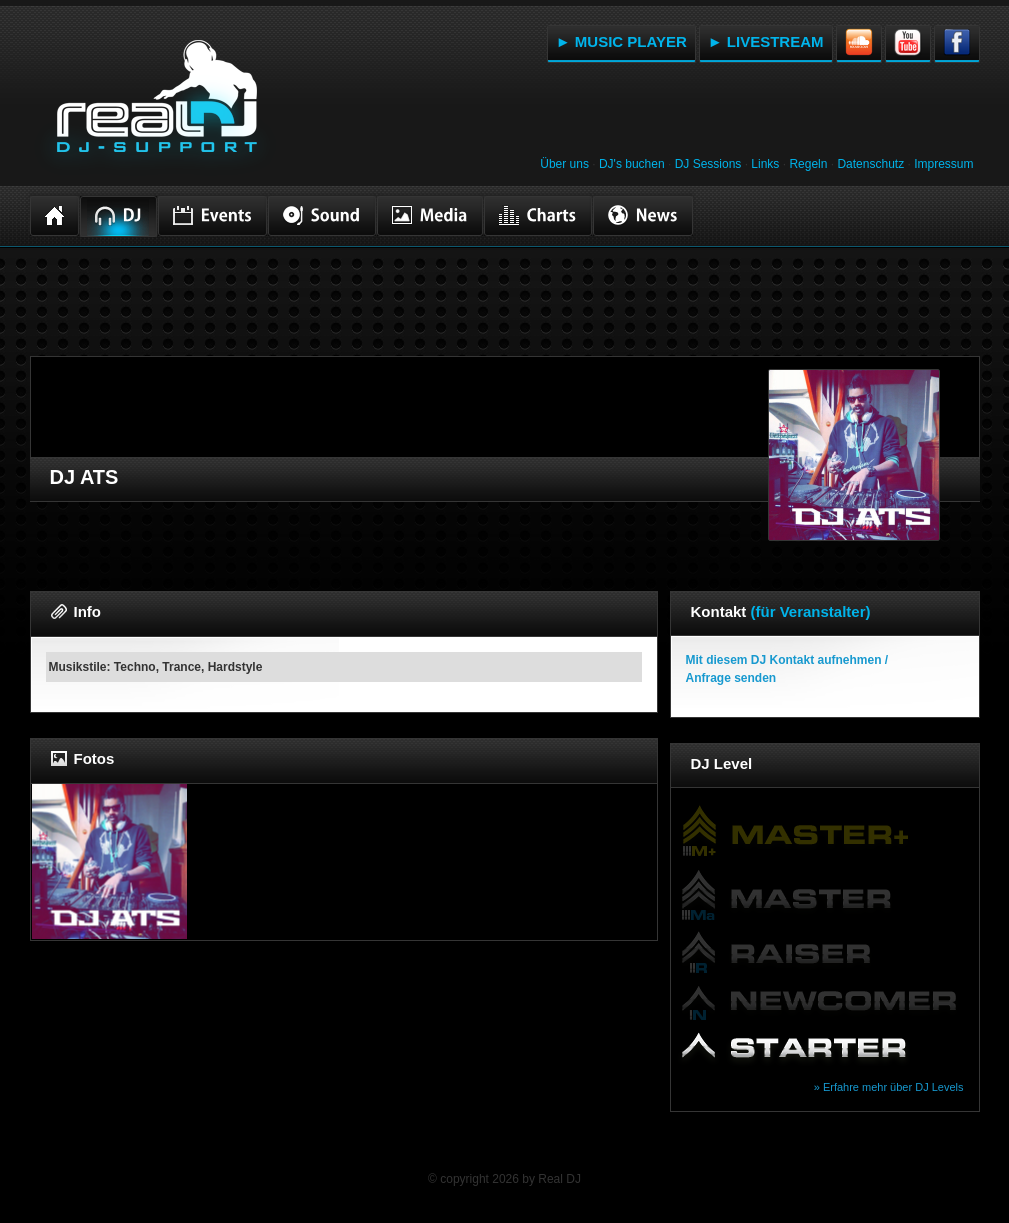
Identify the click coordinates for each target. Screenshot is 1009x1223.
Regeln (808, 164)
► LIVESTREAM (766, 41)
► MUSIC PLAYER (621, 41)
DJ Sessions (708, 164)
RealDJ (155, 108)
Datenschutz (870, 164)
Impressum (943, 164)
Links (765, 164)
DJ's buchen (632, 164)
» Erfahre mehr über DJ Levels (889, 1087)
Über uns (564, 164)
